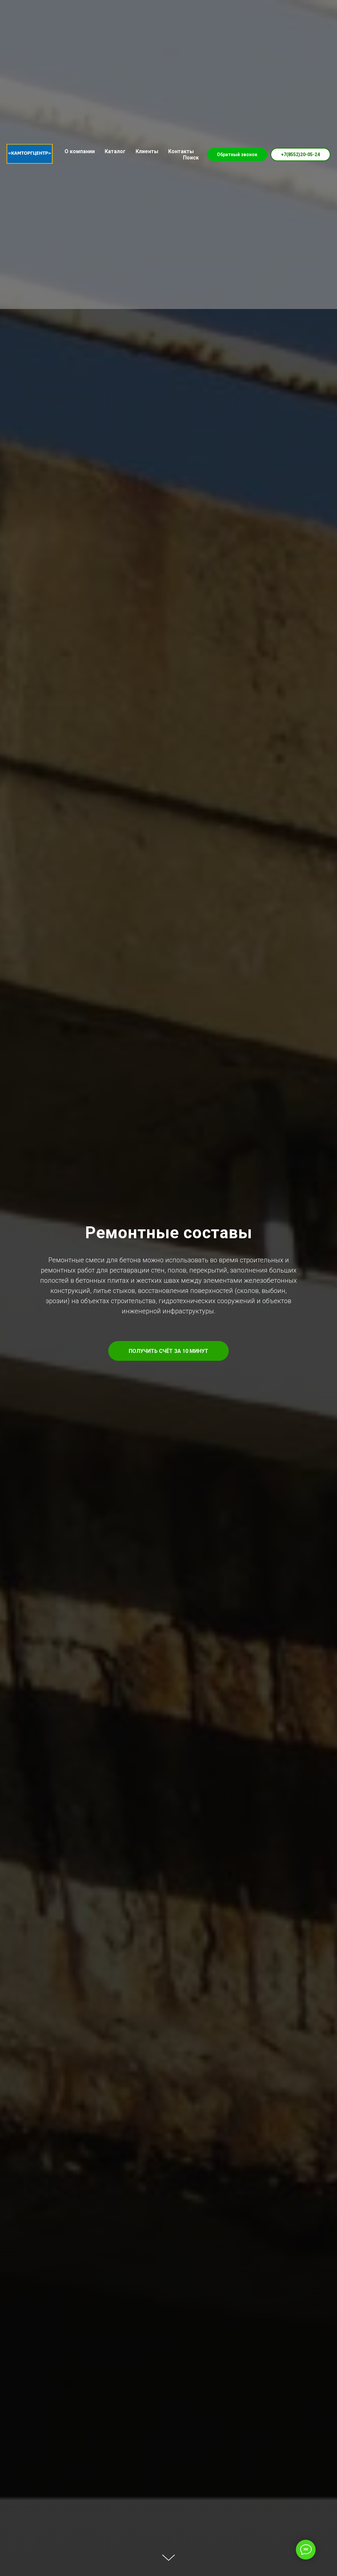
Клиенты (147, 151)
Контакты (181, 151)
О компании (80, 151)
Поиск (191, 157)
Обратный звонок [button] (237, 154)
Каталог (115, 151)
